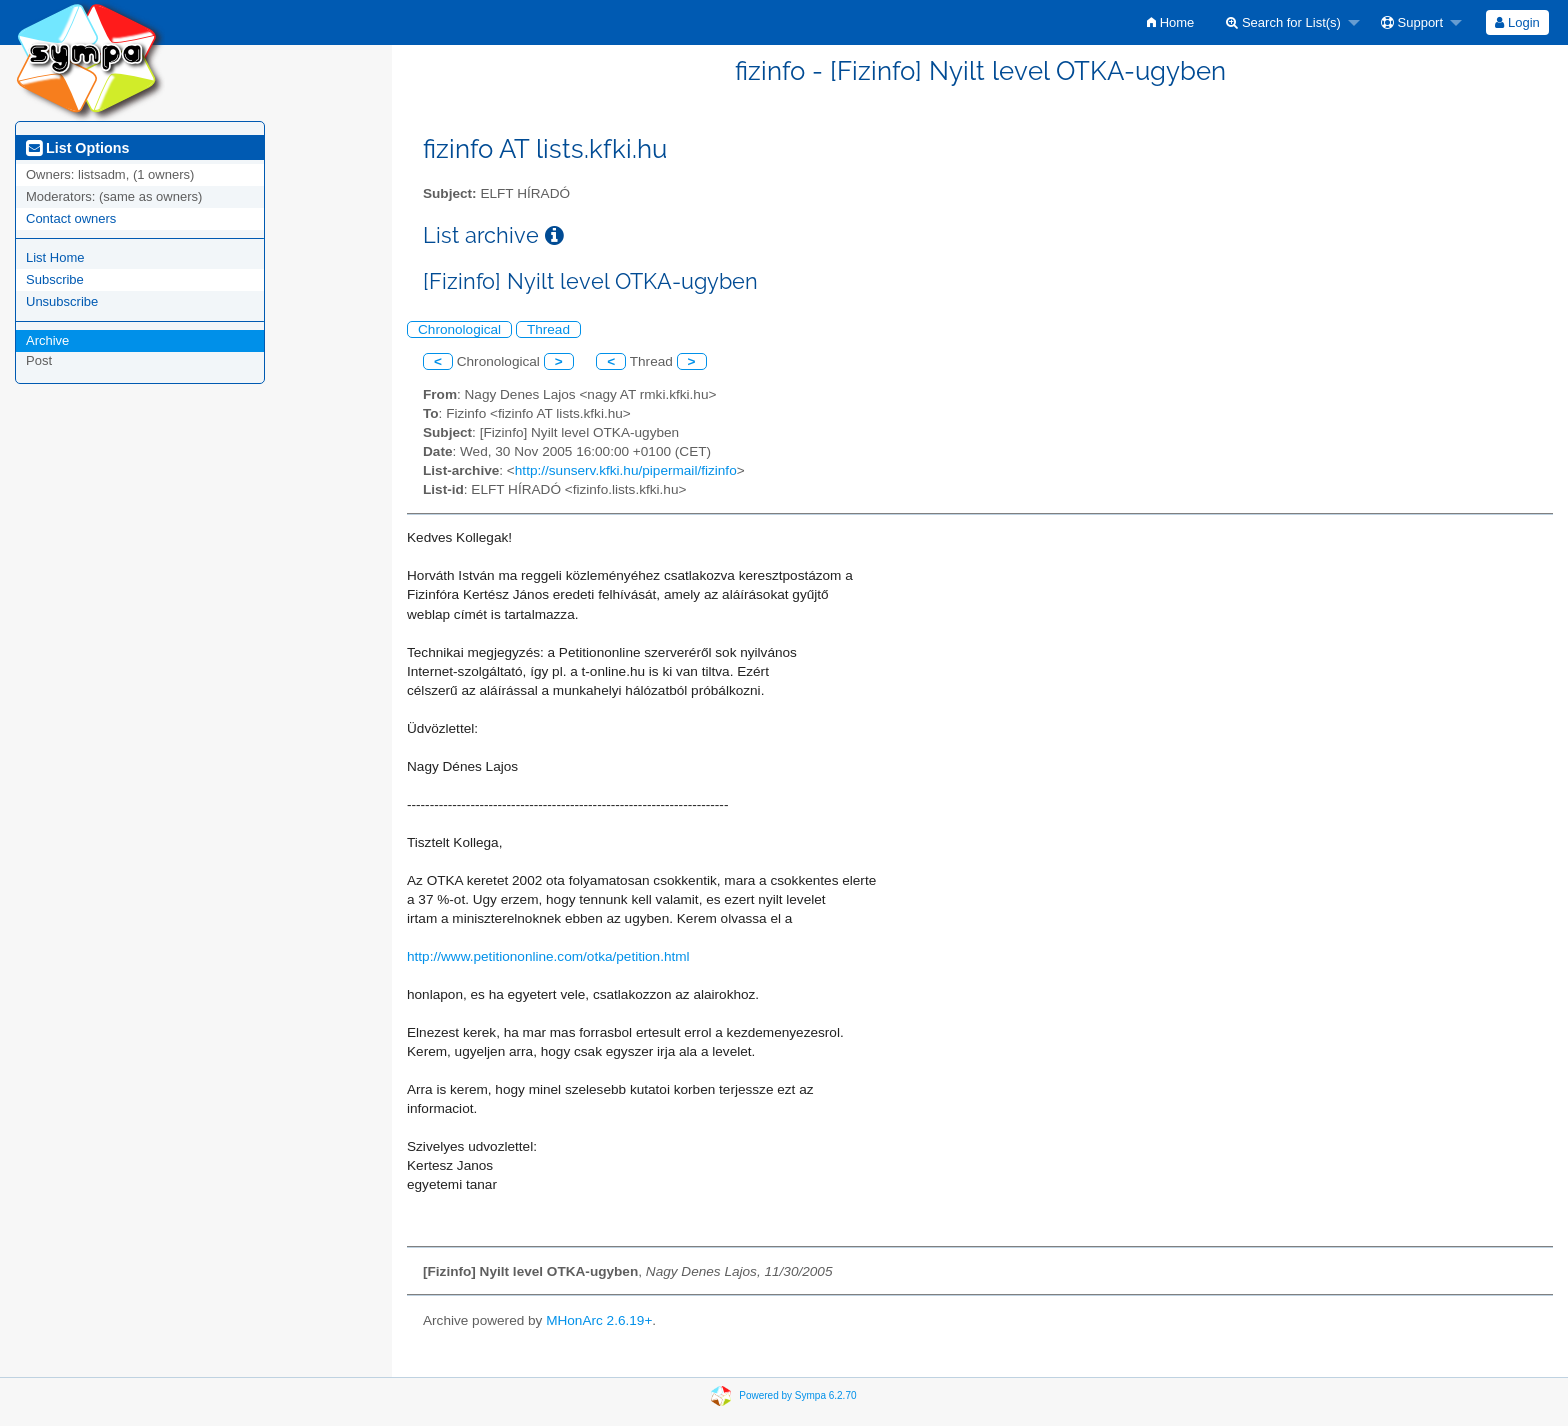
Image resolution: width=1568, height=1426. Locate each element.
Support (1412, 22)
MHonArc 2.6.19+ (599, 1320)
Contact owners (71, 218)
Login (1517, 22)
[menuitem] (1170, 22)
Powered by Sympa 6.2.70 (797, 1395)
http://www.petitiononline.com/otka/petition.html (548, 956)
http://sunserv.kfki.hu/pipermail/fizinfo (626, 470)
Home (1170, 22)
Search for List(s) (1283, 22)
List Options (77, 148)
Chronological (459, 329)
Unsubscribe (62, 301)
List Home (55, 257)
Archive (47, 340)
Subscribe (55, 279)
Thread (548, 329)
